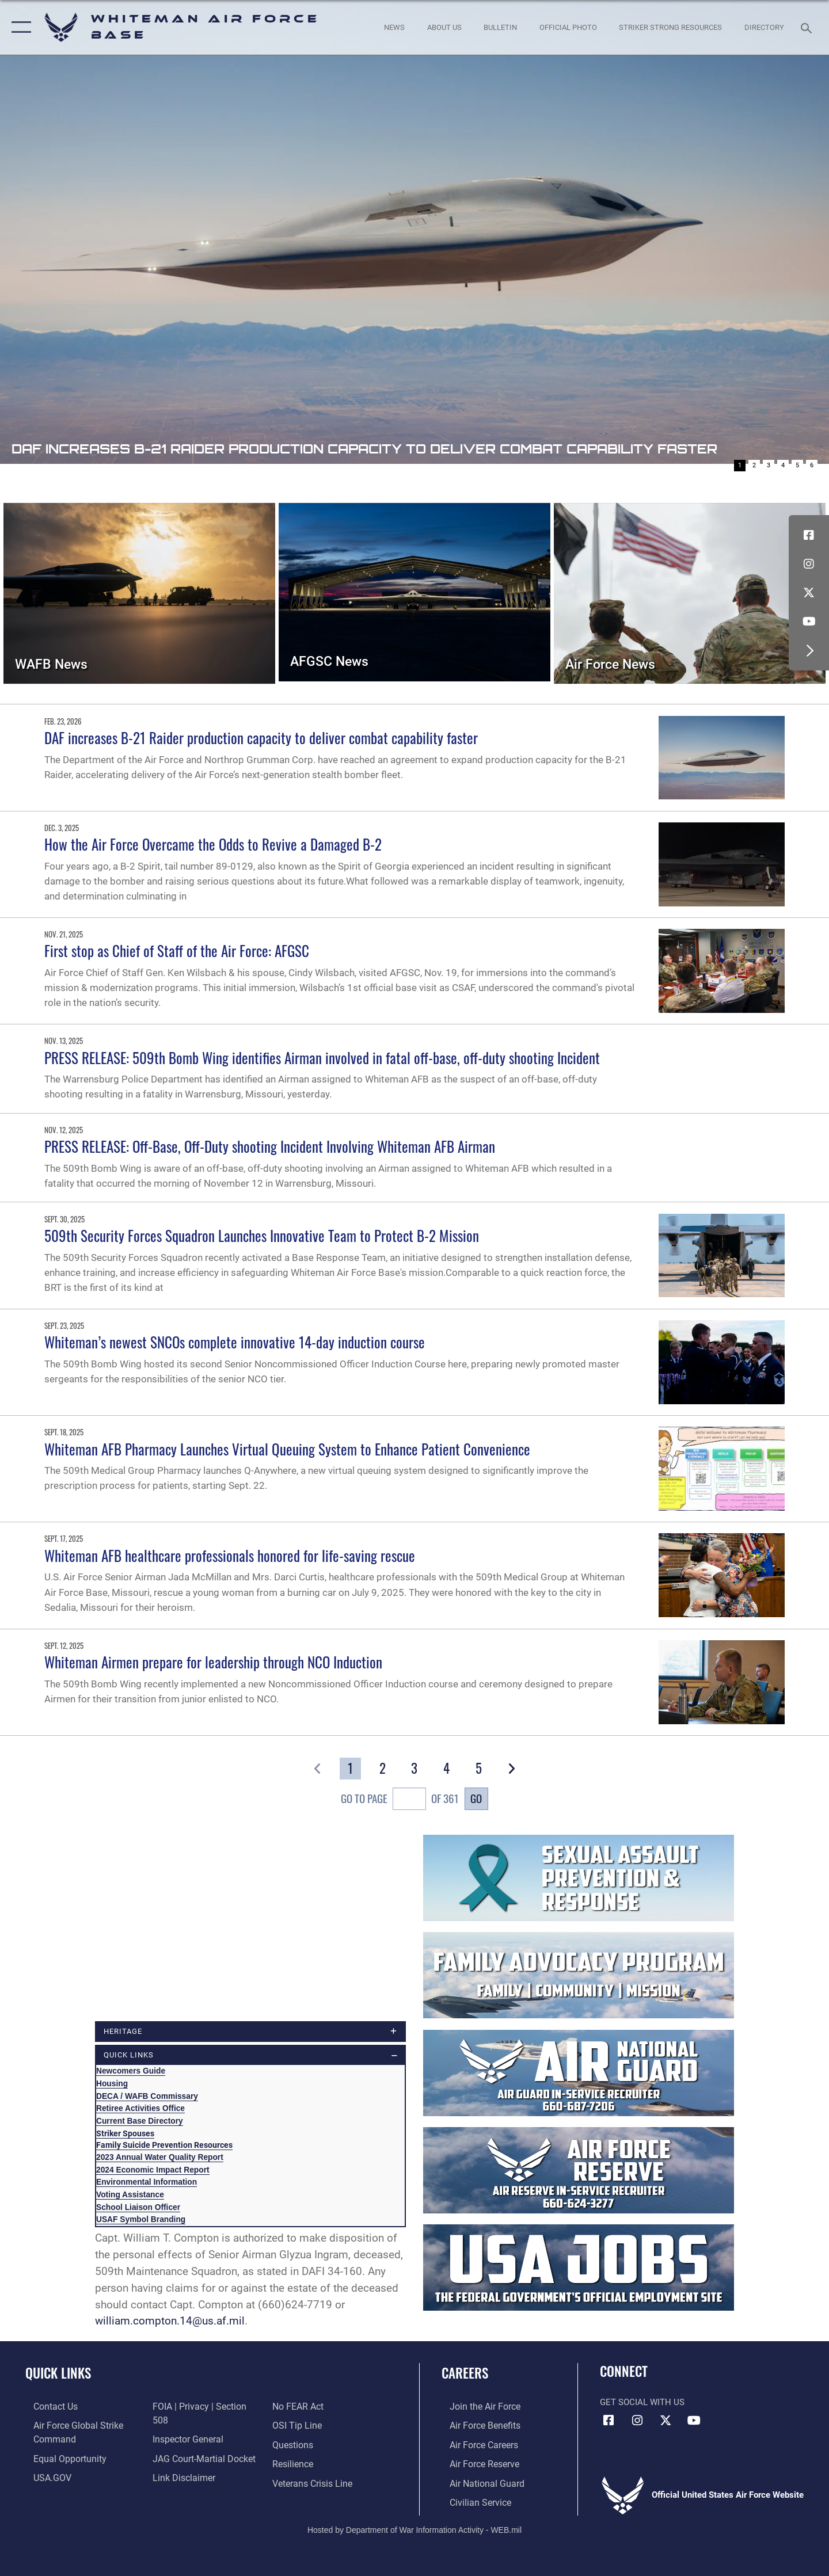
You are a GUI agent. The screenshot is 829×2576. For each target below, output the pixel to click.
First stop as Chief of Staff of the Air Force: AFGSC (176, 950)
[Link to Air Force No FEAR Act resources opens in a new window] (175, 2482)
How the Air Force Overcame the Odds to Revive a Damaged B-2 (213, 844)
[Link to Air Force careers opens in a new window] (475, 2444)
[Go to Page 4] (447, 1768)
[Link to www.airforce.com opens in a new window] (476, 2407)
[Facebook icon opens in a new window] (808, 535)
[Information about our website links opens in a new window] (180, 2463)
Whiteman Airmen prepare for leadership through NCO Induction (213, 1661)
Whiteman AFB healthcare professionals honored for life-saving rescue (229, 1555)
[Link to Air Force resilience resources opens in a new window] (294, 2444)
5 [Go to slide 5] (797, 465)
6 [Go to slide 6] (811, 465)
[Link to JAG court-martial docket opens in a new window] (199, 2444)
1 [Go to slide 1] (739, 465)
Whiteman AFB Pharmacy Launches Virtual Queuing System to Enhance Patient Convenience (287, 1449)
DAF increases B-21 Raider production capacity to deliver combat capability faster (261, 737)
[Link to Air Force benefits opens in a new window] (476, 2426)
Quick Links (58, 2373)
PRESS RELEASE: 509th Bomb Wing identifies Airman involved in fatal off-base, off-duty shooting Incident (322, 1057)
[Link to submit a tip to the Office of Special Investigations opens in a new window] (298, 2407)
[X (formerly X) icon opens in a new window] (808, 592)
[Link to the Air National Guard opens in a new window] (477, 2482)
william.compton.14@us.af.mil (170, 2322)
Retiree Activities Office (140, 2109)
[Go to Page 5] (478, 1768)
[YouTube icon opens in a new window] (808, 621)
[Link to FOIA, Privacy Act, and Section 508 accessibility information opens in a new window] (203, 2407)
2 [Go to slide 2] (754, 465)
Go (476, 1798)
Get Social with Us (642, 2403)
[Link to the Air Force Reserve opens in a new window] (475, 2463)
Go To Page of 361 (400, 1800)
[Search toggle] (808, 27)
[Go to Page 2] (382, 1768)
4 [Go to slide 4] (783, 465)
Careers (465, 2373)
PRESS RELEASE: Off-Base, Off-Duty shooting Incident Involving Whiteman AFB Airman (269, 1146)
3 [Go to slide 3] (768, 465)
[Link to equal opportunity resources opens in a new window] (59, 2458)
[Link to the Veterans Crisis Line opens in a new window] (313, 2463)
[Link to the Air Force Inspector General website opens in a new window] (184, 2426)
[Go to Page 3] (414, 1768)
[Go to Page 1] (350, 1768)
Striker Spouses (125, 2134)
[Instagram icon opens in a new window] (808, 564)
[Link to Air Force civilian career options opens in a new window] (471, 2501)
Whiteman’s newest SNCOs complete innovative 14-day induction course (234, 1341)
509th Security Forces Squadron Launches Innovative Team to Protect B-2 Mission (261, 1235)
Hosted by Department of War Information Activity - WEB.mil (414, 2527)
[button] (18, 27)
